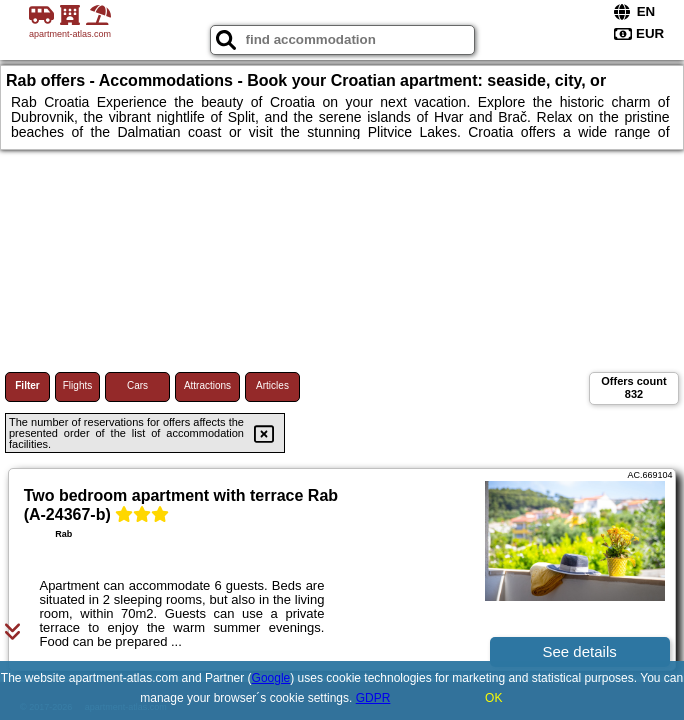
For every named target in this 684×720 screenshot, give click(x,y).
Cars (137, 385)
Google (271, 678)
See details (580, 651)
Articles (272, 385)
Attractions (207, 385)
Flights (77, 385)
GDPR (373, 698)
